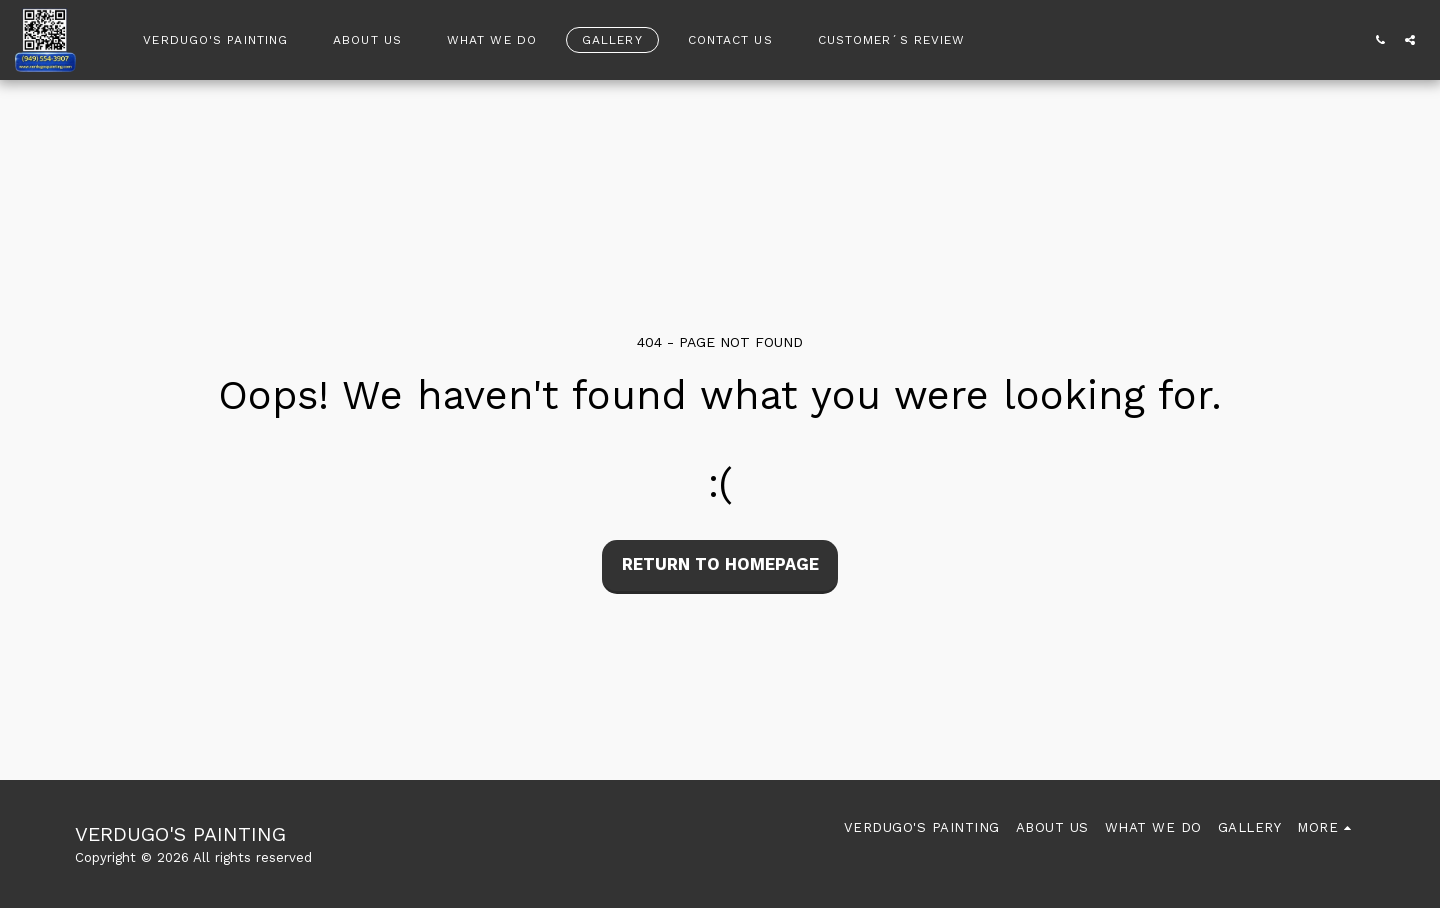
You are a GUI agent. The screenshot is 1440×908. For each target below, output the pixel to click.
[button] (1380, 39)
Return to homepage (720, 564)
